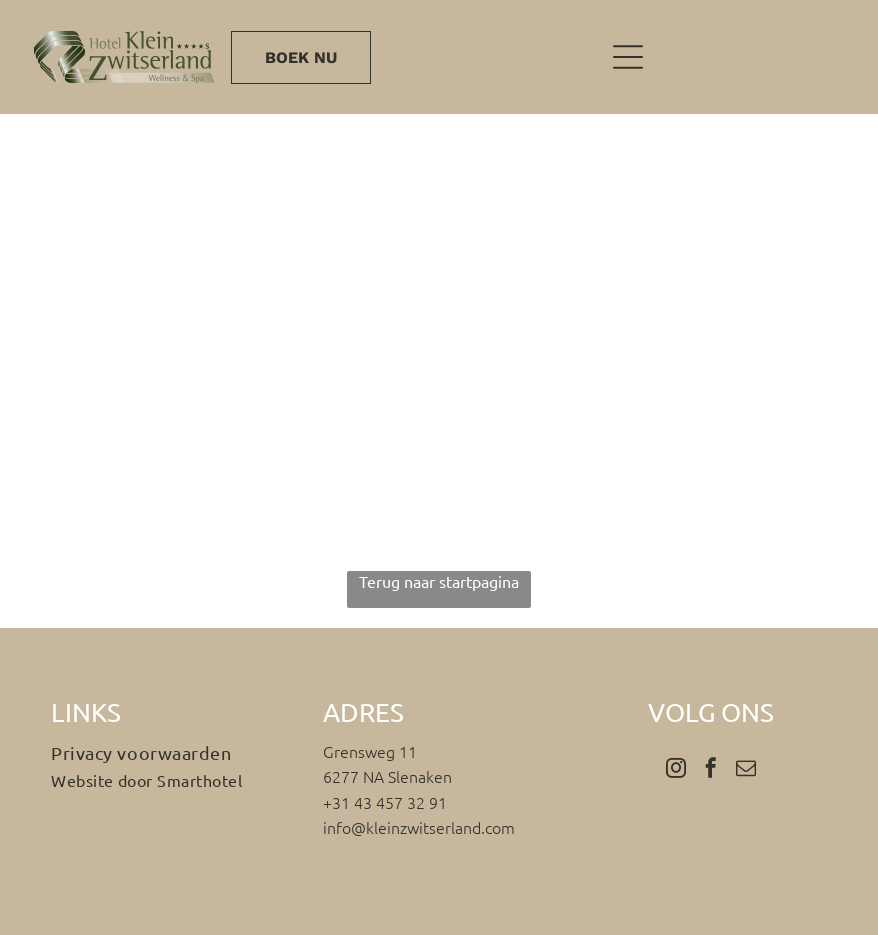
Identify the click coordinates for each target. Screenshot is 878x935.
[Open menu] (628, 57)
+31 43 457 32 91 (385, 802)
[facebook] (711, 770)
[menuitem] (167, 753)
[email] (746, 770)
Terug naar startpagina (439, 581)
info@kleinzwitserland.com (419, 827)
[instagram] (676, 770)
